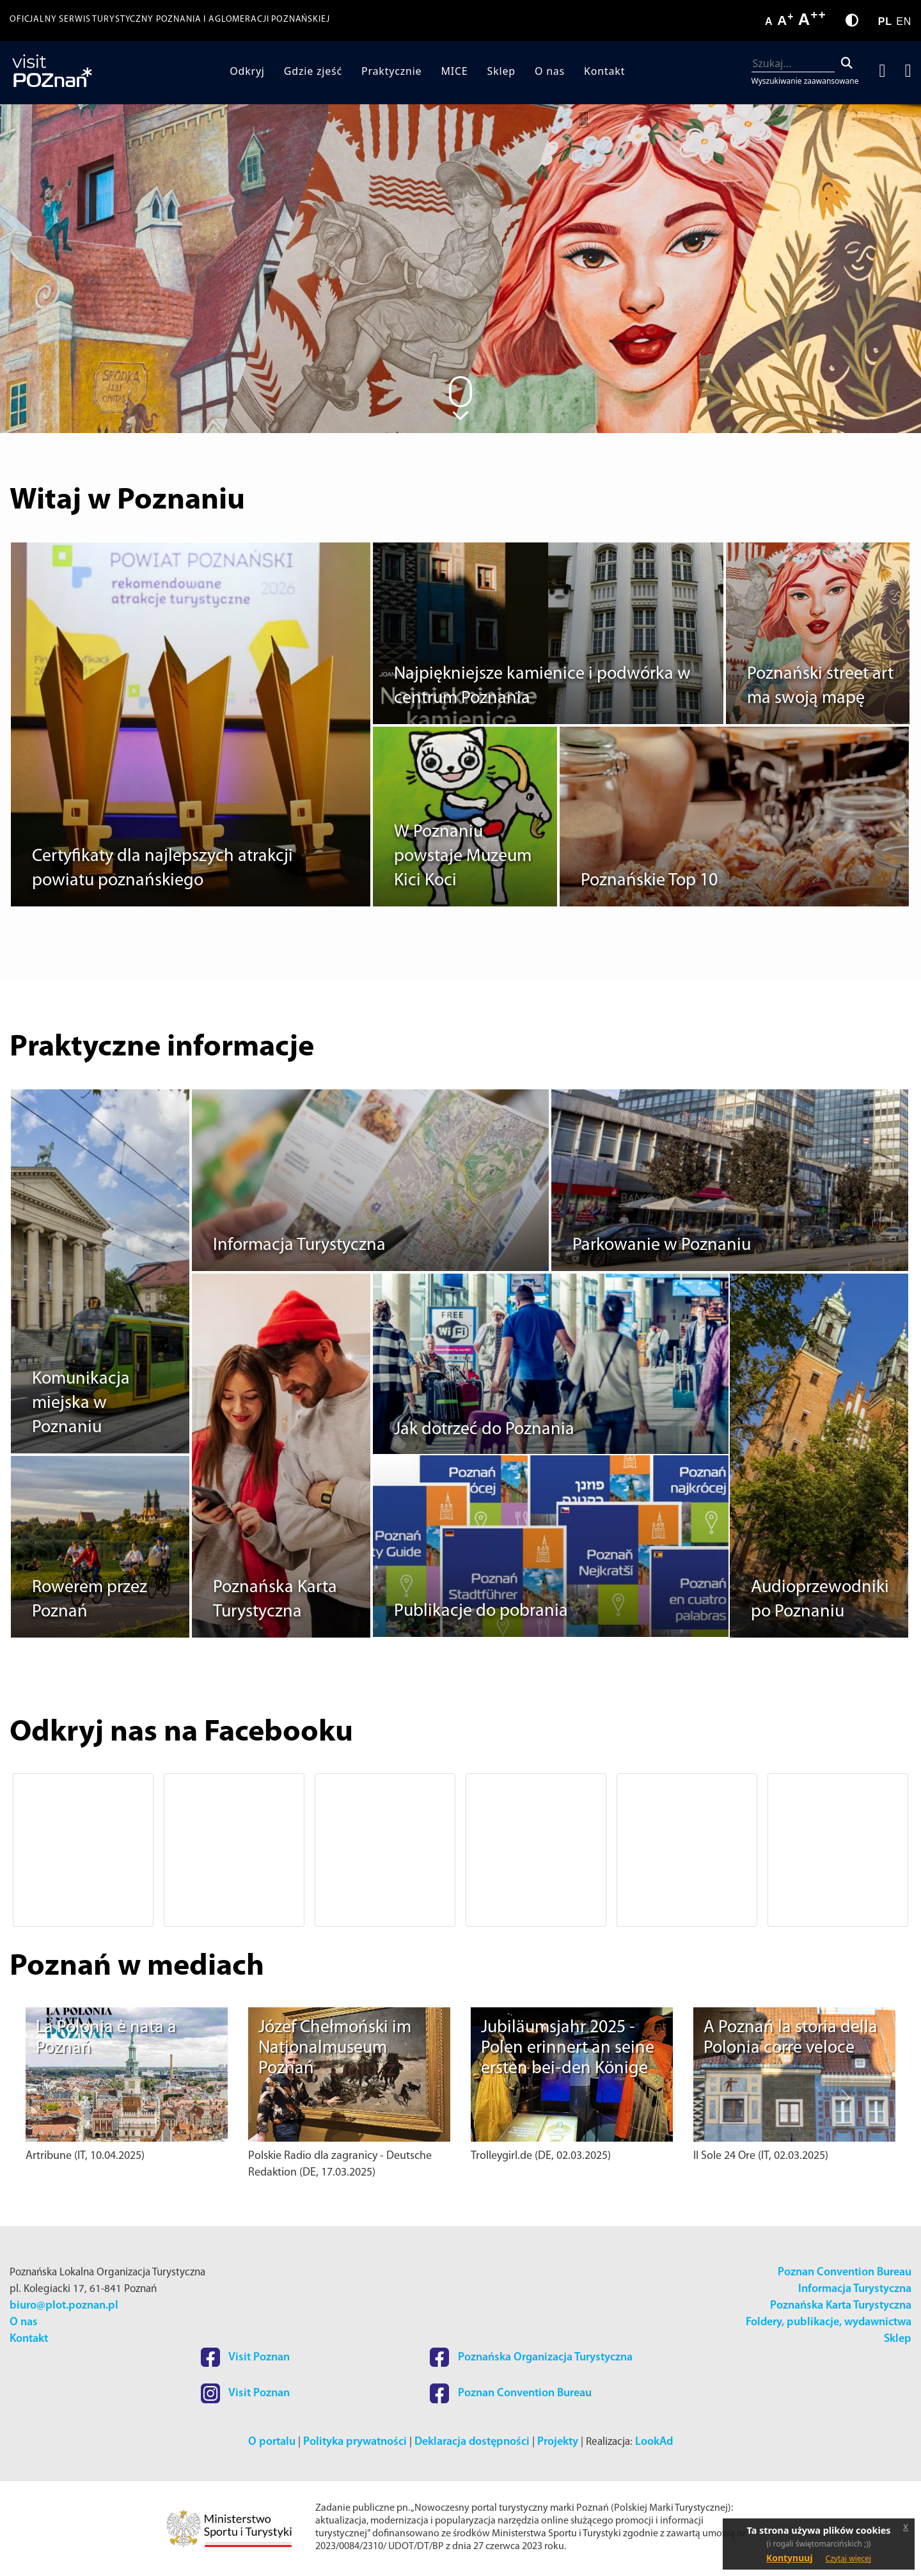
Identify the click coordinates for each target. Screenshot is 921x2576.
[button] (75, 1850)
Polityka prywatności (355, 2442)
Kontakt (604, 71)
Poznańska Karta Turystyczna (840, 2306)
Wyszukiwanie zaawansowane (805, 80)
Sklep (501, 71)
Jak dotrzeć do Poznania (484, 1430)
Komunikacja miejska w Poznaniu (81, 1403)
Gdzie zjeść (313, 71)
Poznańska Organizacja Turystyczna (531, 2357)
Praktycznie (391, 71)
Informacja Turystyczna (299, 1245)
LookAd (654, 2442)
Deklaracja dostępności (472, 2442)
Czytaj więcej (849, 2558)
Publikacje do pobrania (481, 1611)
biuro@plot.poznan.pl (64, 2306)
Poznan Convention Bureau (844, 2272)
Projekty (557, 2442)
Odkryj (247, 71)
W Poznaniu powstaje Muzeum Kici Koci (462, 856)
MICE (454, 71)
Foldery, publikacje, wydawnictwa (828, 2322)
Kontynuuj (789, 2558)
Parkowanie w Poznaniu (661, 1245)
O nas (550, 71)
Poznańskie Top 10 (649, 881)
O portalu (271, 2442)
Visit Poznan (245, 2357)
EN (903, 21)
